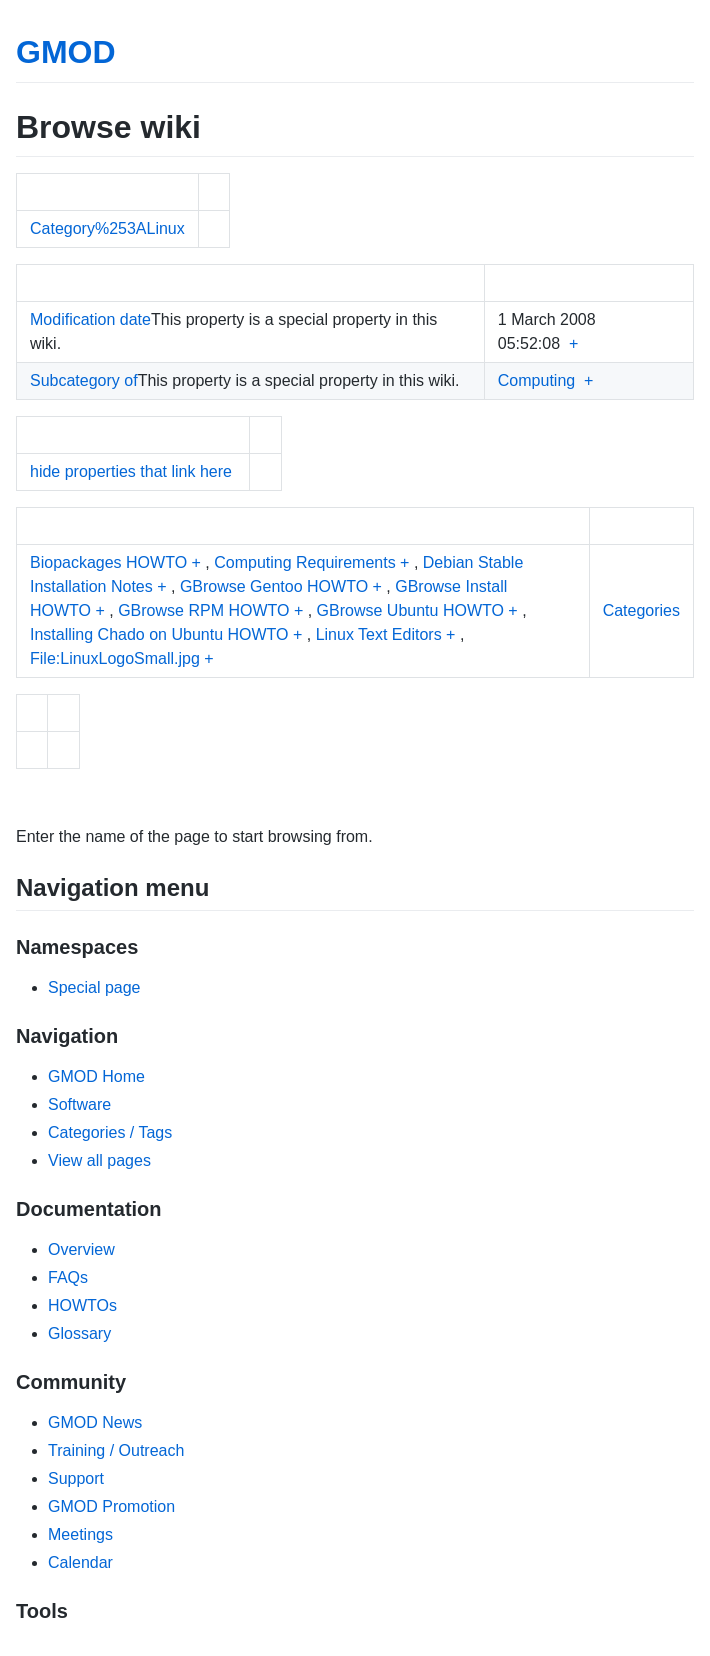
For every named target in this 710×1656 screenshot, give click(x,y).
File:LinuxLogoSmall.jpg (115, 658)
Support (76, 1478)
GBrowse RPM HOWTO (203, 610)
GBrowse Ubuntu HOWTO (410, 610)
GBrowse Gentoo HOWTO (274, 586)
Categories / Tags (110, 1132)
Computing (536, 380)
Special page (94, 987)
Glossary (79, 1333)
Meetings (80, 1534)
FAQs (68, 1277)
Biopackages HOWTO (108, 562)
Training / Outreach (116, 1450)
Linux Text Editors (379, 634)
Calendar (80, 1562)
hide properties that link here (131, 471)
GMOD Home (96, 1076)
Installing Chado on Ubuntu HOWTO (159, 634)
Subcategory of (84, 380)
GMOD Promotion (111, 1506)
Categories (641, 610)
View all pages (99, 1160)
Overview (81, 1249)
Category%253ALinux (107, 228)
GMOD (66, 52)
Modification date (90, 319)
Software (79, 1104)
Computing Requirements (304, 562)
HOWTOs (82, 1305)
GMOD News (95, 1422)
